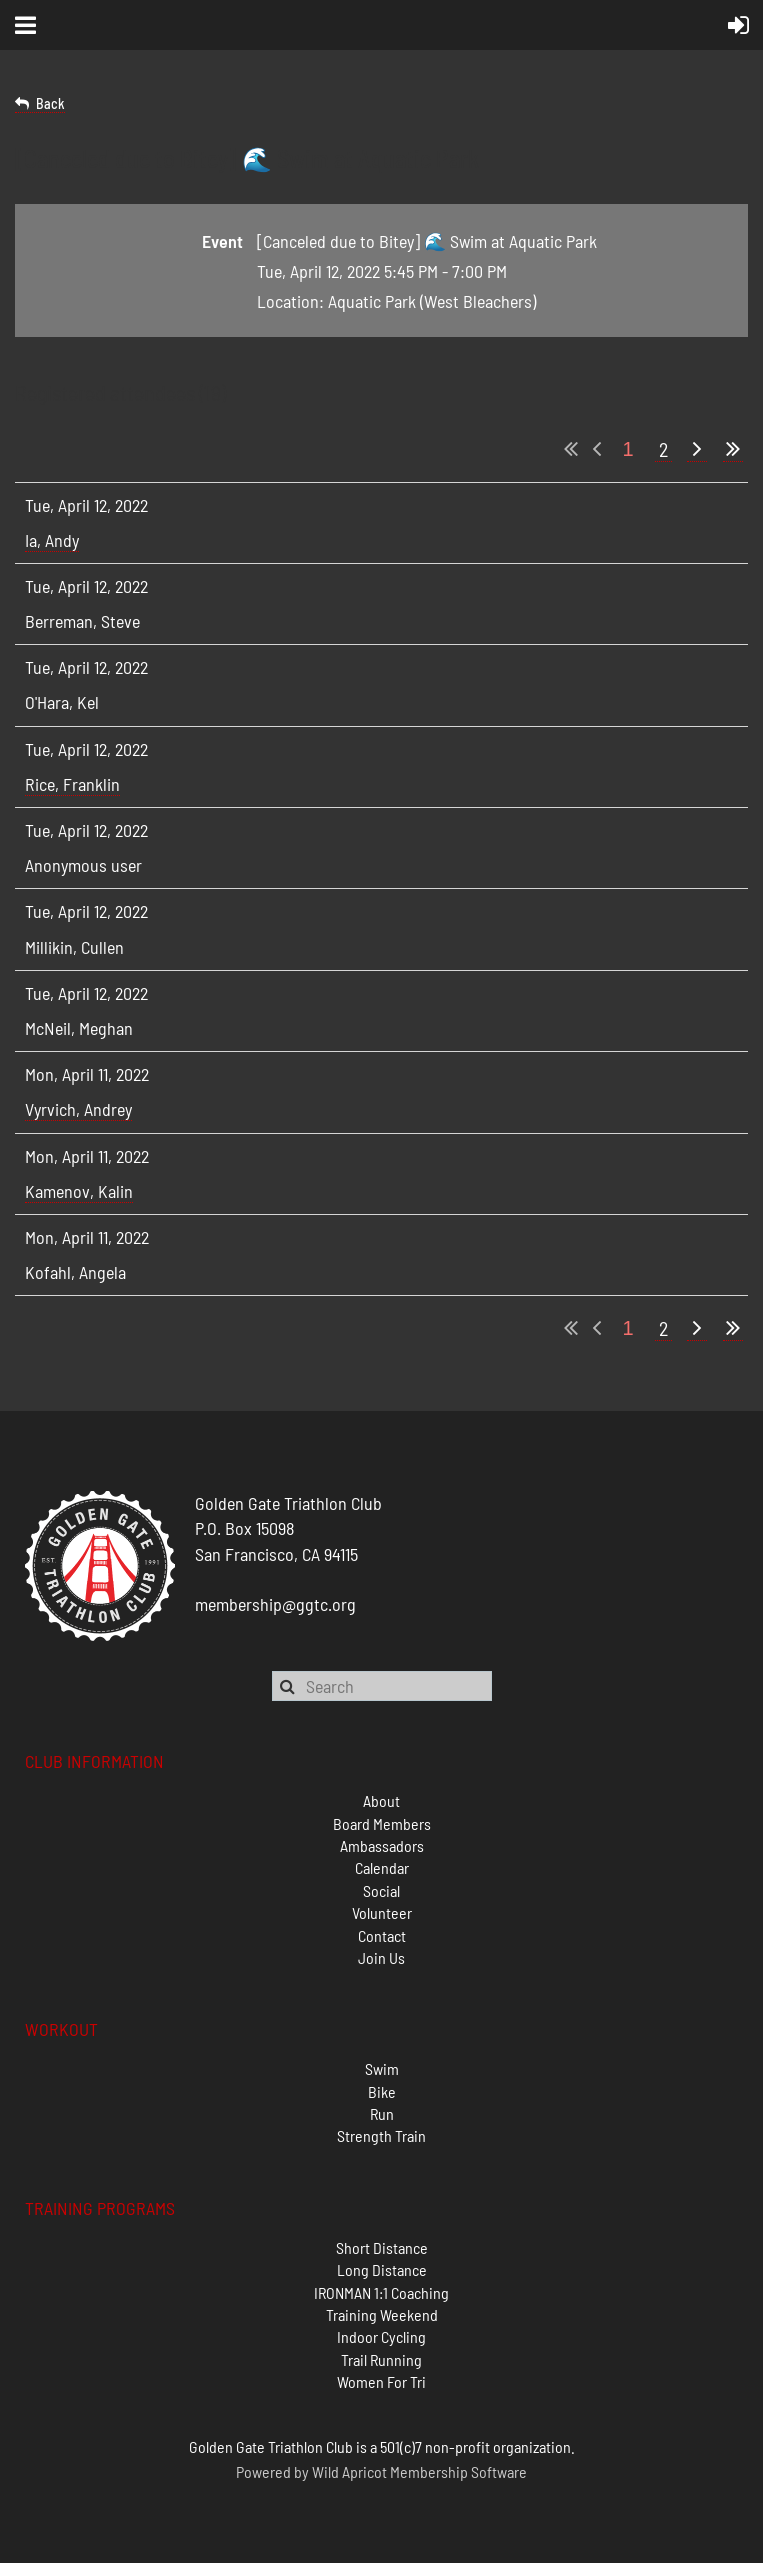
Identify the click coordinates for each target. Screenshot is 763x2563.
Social (381, 1890)
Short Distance (382, 2247)
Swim (382, 2068)
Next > (697, 449)
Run (382, 2113)
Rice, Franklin (72, 784)
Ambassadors (382, 1845)
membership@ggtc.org (275, 1604)
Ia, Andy (52, 540)
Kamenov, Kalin (79, 1191)
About (381, 1800)
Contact (382, 1935)
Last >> (733, 449)
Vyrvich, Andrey (78, 1109)
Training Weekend (382, 2314)
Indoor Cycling (381, 2336)
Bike (382, 2091)
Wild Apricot (349, 2471)
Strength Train (381, 2135)
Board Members (382, 1823)
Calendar (382, 1867)
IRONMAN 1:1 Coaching (381, 2292)
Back (50, 103)
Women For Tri (381, 2381)
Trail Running (381, 2359)
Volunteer (382, 1912)
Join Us (381, 1957)
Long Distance (382, 2269)
